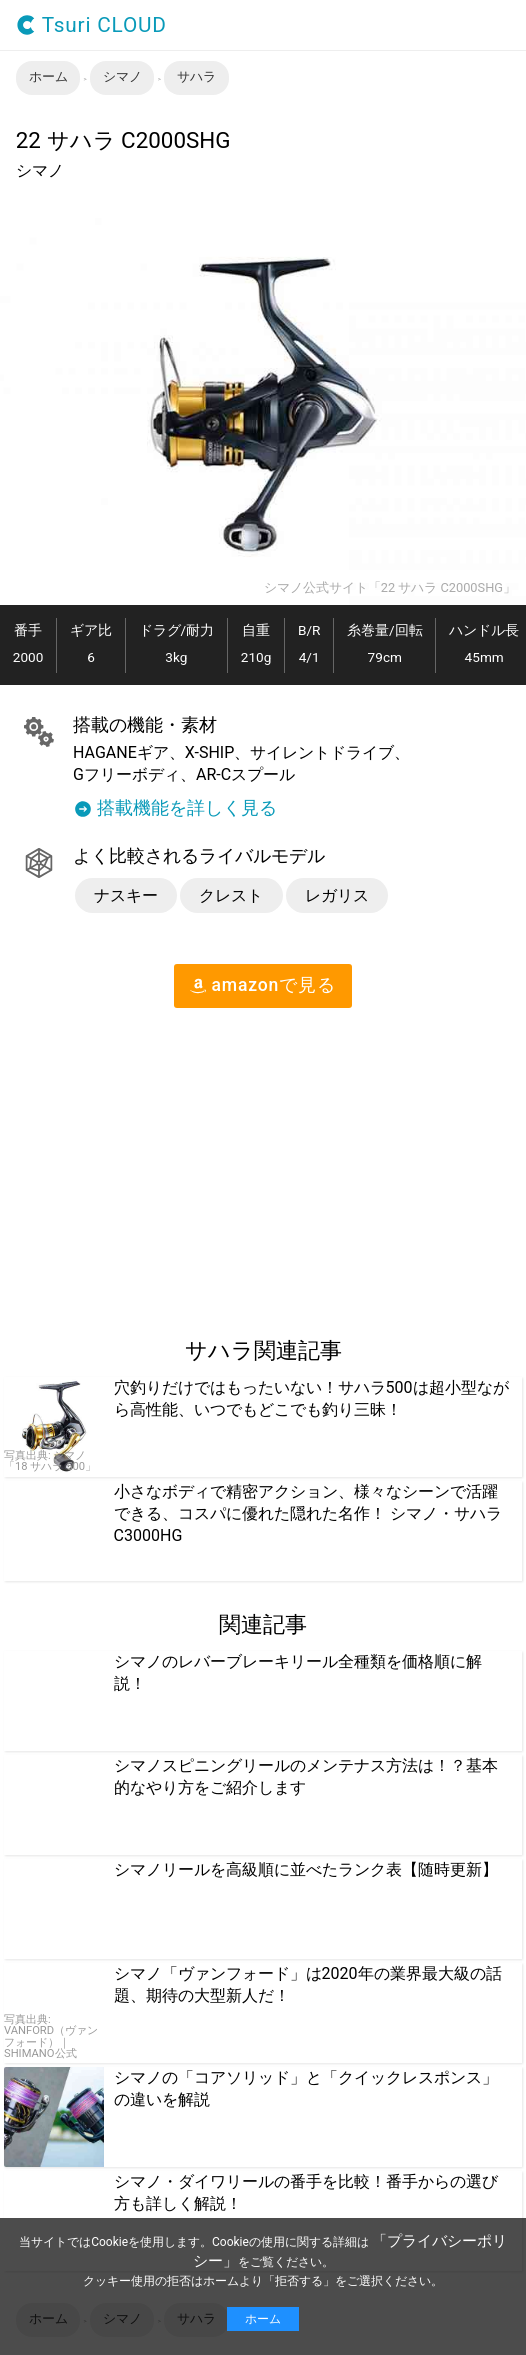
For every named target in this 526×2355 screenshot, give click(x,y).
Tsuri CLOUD (91, 25)
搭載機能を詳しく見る (175, 809)
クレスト (231, 895)
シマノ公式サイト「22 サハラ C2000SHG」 (390, 588)
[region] (168, 1164)
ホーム (263, 2319)
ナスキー (126, 895)
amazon (262, 985)
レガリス (337, 895)
